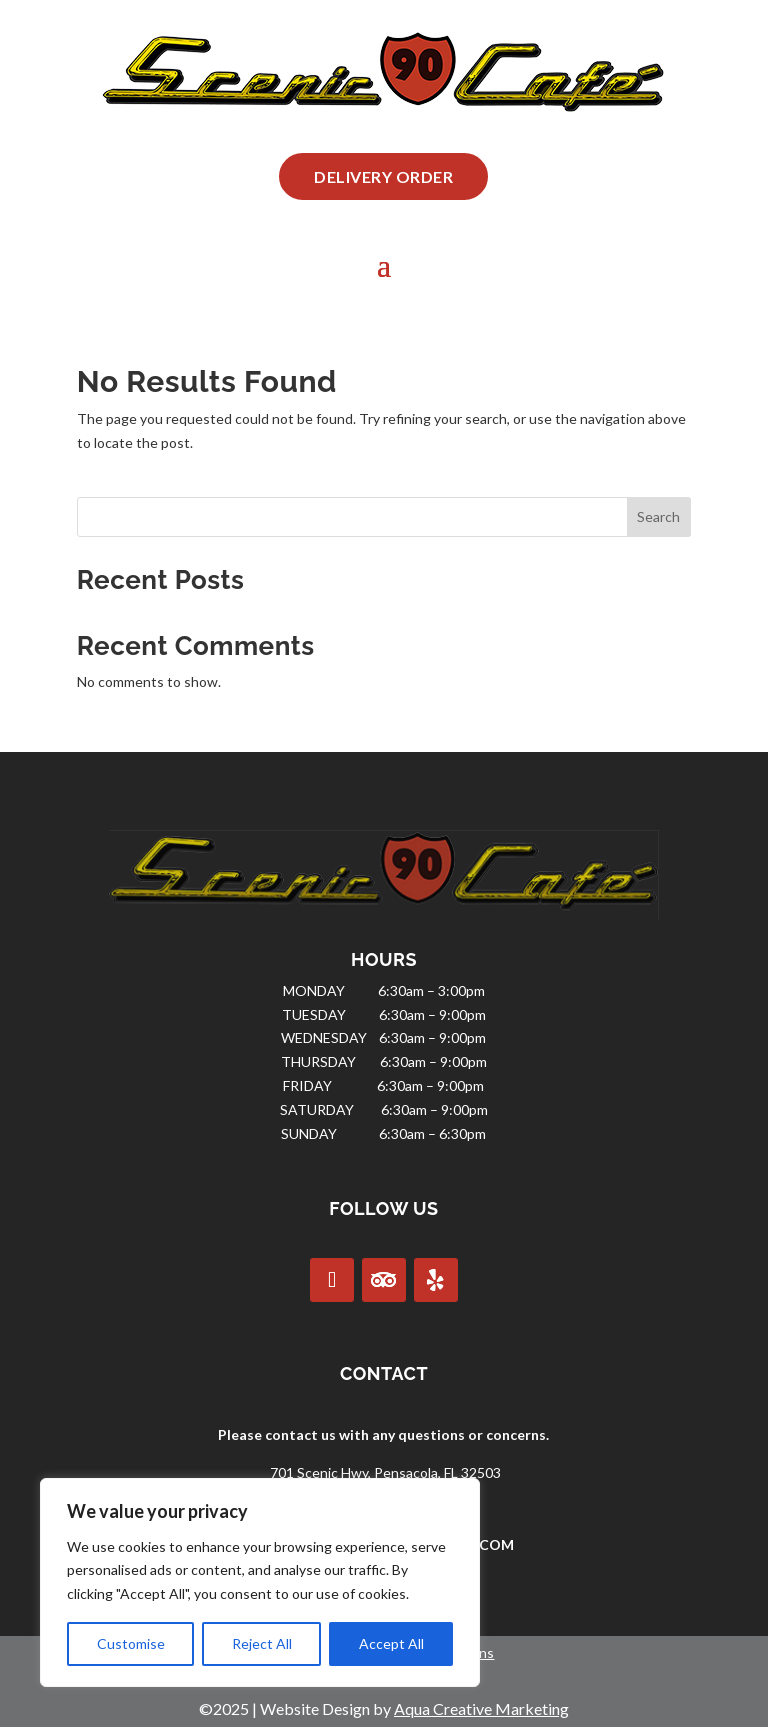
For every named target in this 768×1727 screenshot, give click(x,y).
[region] (260, 1582)
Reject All (262, 1643)
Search (658, 516)
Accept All (391, 1643)
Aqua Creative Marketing (481, 1708)
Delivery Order (383, 176)
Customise (131, 1643)
